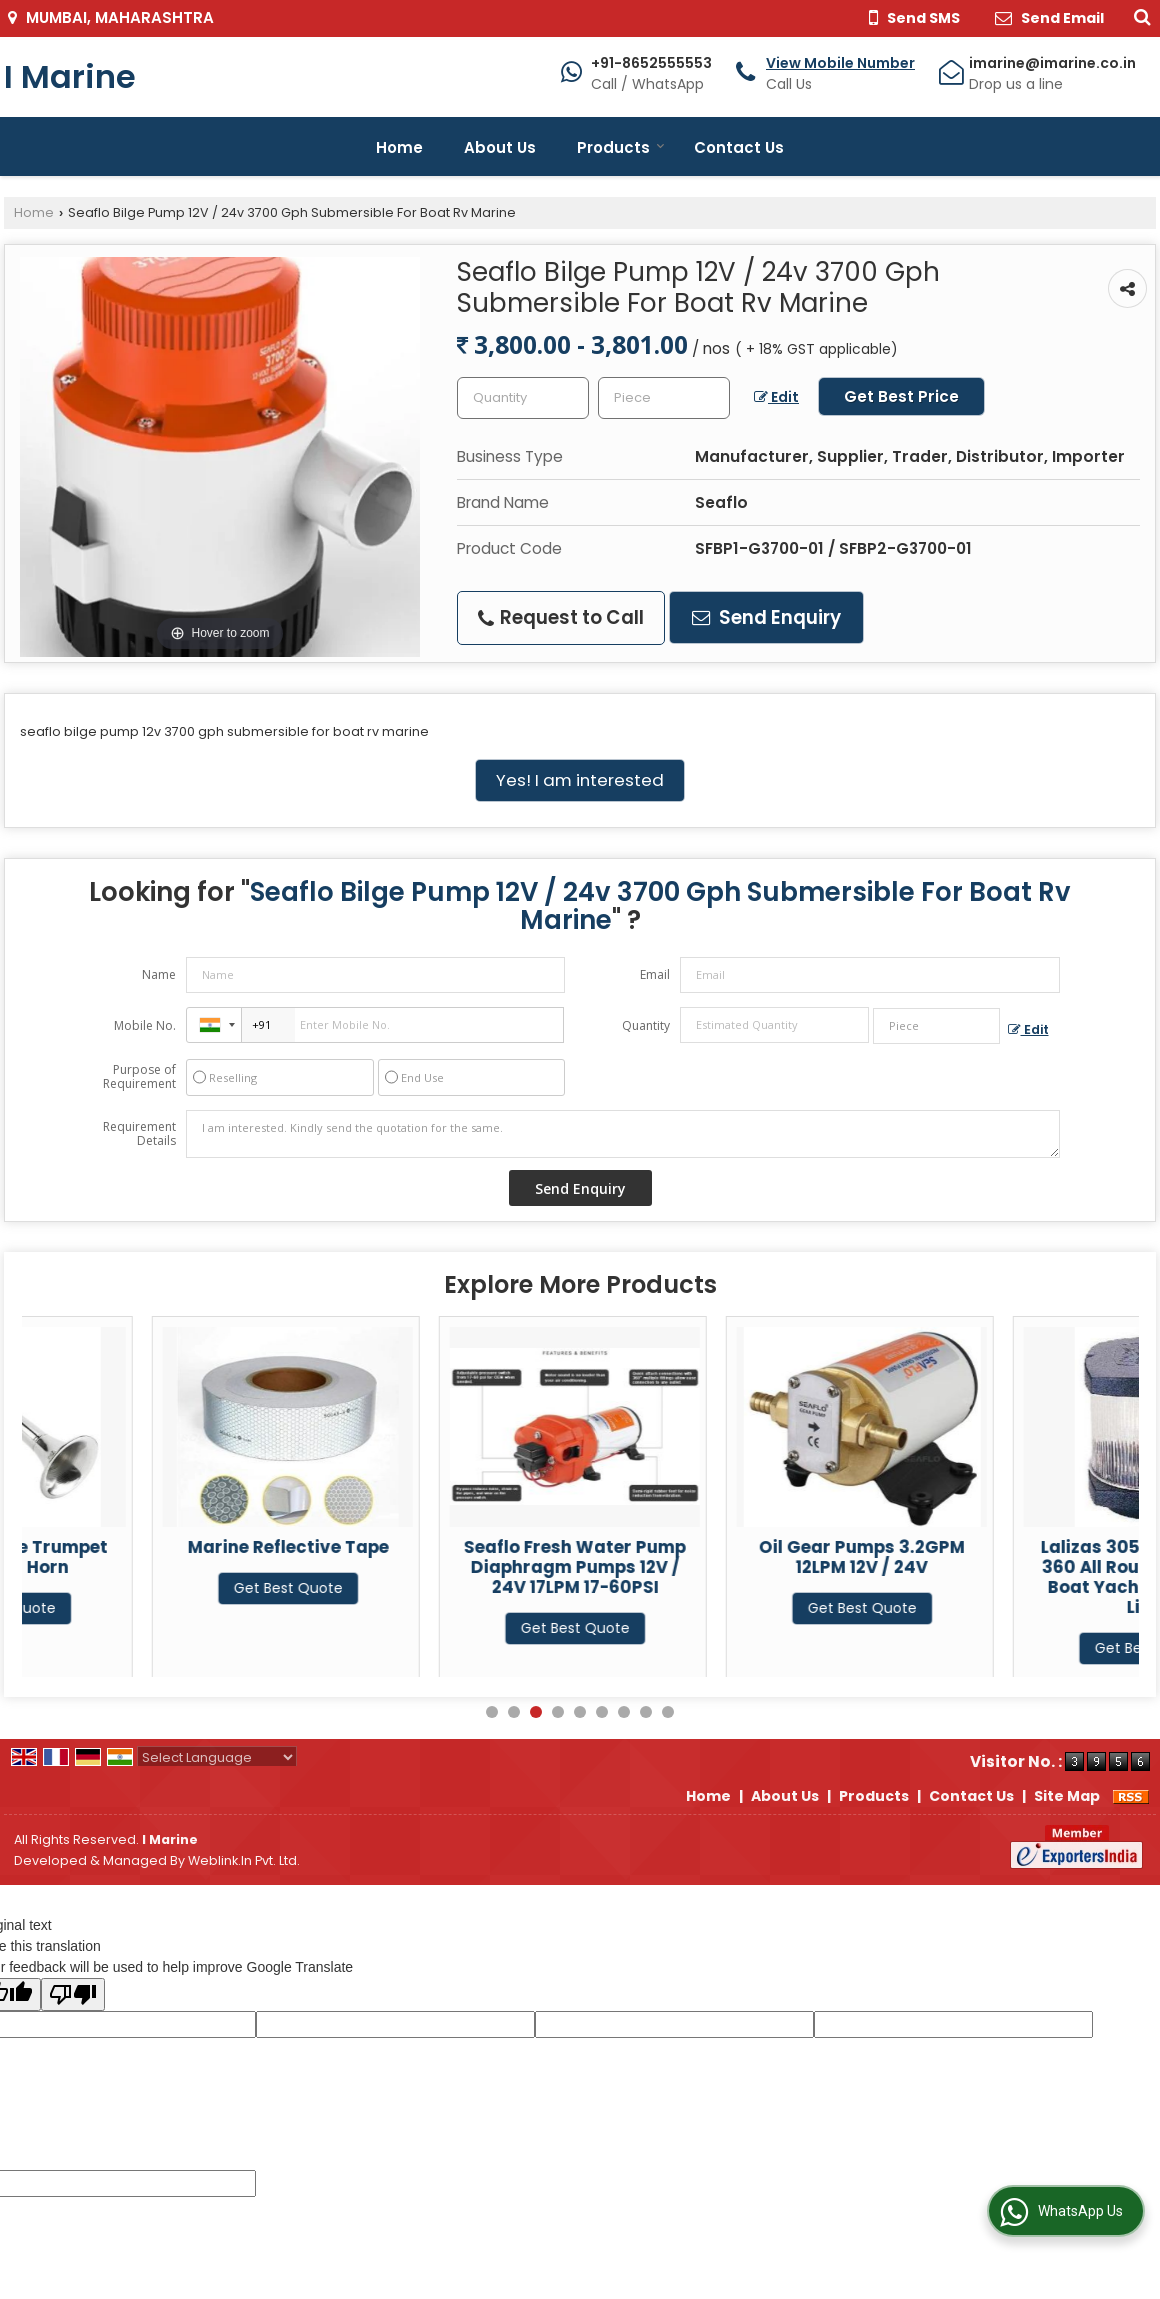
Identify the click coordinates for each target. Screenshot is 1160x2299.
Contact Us (739, 147)
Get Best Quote (157, 1608)
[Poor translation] (73, 1994)
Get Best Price (901, 396)
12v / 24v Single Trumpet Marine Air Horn (158, 1557)
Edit (776, 397)
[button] (840, 63)
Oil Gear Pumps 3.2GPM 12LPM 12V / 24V (1019, 1557)
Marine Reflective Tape (444, 1547)
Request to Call (561, 617)
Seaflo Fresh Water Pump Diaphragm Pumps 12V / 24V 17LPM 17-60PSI (732, 1567)
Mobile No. (145, 1025)
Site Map (1067, 1796)
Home (399, 147)
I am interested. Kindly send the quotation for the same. (623, 1134)
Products (621, 147)
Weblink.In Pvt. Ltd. (244, 1860)
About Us (500, 147)
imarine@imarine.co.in (1052, 63)
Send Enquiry (766, 617)
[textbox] (664, 398)
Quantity (646, 1025)
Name (159, 974)
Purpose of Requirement (139, 1077)
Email (655, 974)
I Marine (70, 77)
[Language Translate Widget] (217, 1757)
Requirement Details (139, 1134)
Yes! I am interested (580, 780)
